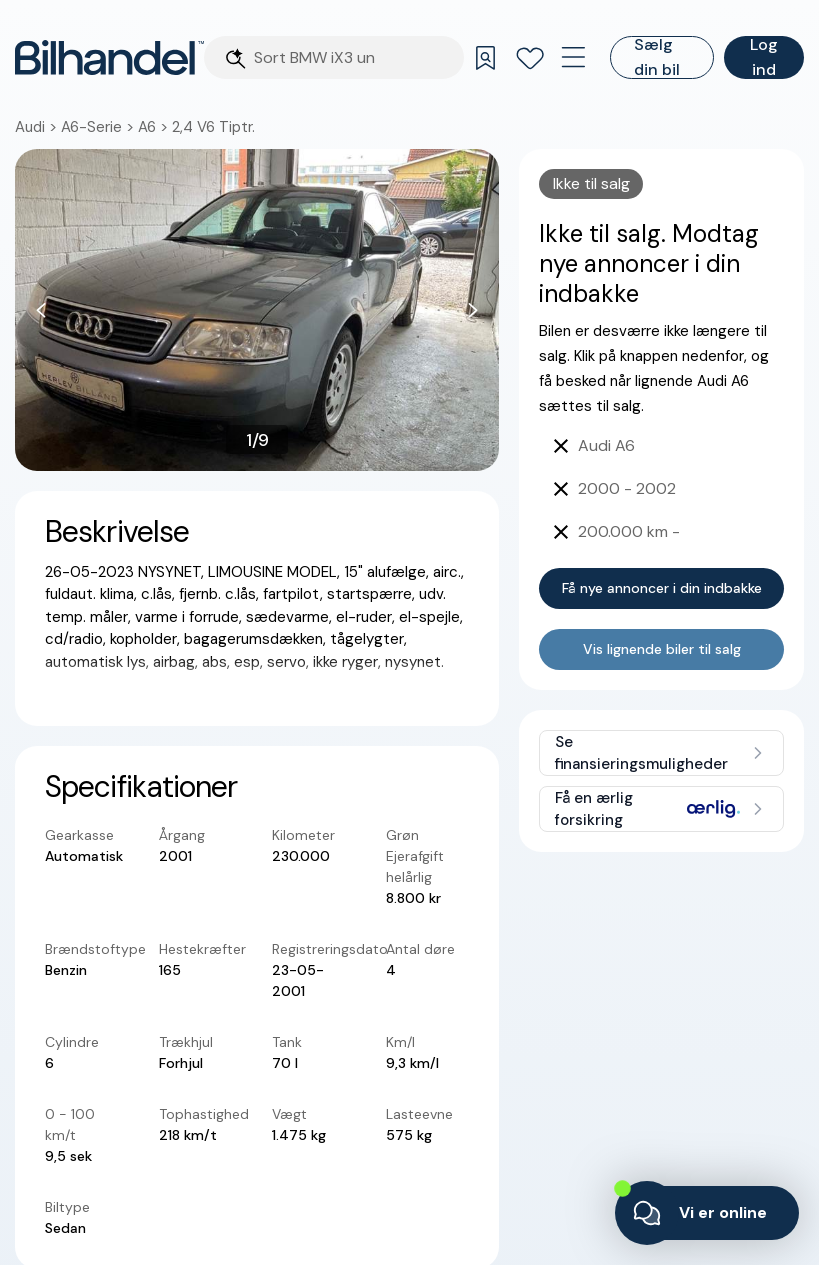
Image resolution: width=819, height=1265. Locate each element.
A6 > (155, 127)
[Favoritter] (530, 58)
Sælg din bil (657, 57)
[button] (257, 310)
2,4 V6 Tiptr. (213, 127)
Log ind (764, 57)
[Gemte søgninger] (486, 58)
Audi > (38, 127)
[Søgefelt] (353, 57)
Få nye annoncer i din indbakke (662, 588)
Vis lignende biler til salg (662, 649)
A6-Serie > (99, 127)
